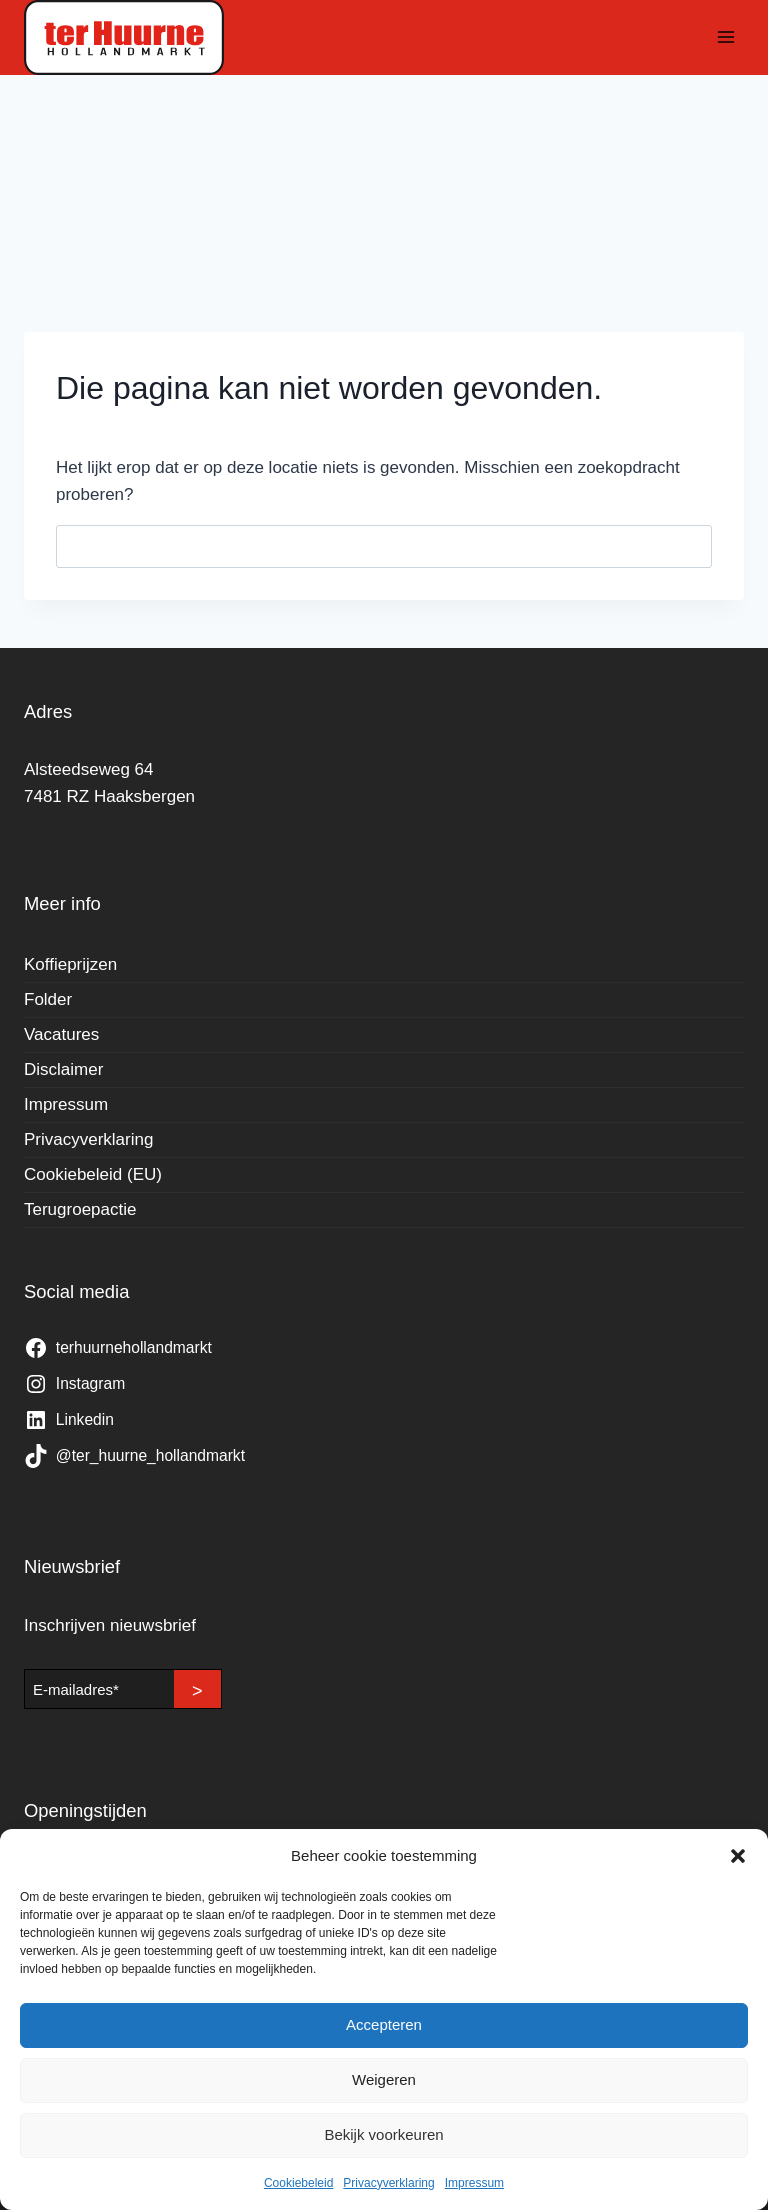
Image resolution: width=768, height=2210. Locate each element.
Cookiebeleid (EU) (93, 1174)
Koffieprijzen (70, 964)
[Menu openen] (725, 37)
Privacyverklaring (388, 2183)
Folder (48, 999)
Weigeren (384, 2079)
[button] (738, 1856)
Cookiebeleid (298, 2183)
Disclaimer (63, 1069)
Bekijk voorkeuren (383, 2134)
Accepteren (384, 2024)
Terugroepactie (80, 1209)
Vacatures (61, 1034)
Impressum (474, 2183)
